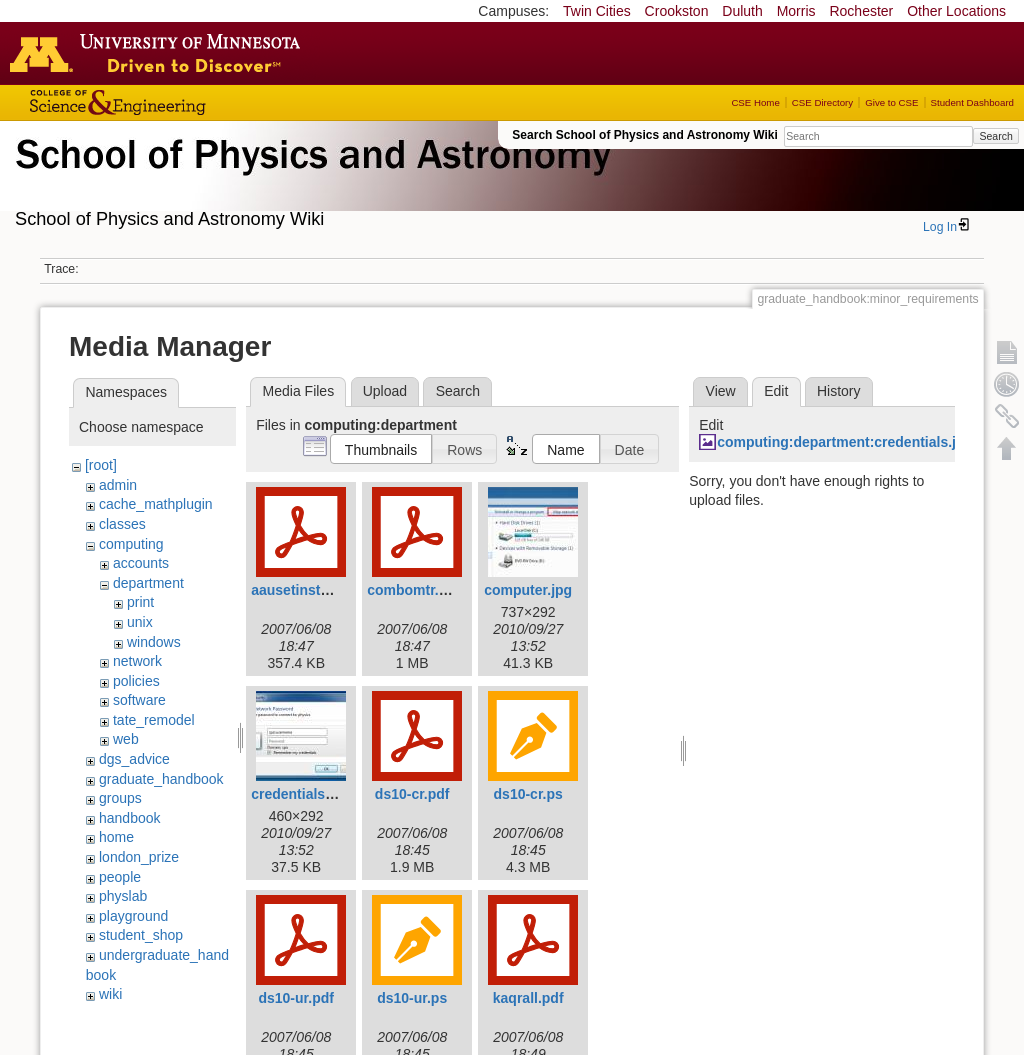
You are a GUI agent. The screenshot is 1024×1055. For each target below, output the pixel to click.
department (148, 583)
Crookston (677, 11)
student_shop (141, 935)
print (140, 602)
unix (140, 622)
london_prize (139, 857)
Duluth (742, 11)
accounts (141, 563)
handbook (130, 818)
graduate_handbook (161, 779)
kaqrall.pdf (528, 998)
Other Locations (956, 11)
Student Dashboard (972, 102)
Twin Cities (597, 11)
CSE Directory (822, 102)
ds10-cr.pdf (412, 794)
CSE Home (755, 102)
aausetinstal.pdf (304, 590)
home (116, 837)
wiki (110, 994)
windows (154, 642)
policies (136, 681)
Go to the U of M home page (160, 53)
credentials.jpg (300, 794)
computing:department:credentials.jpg (845, 442)
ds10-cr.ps (528, 794)
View (721, 391)
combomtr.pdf (413, 590)
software (139, 700)
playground (133, 916)
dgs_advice (134, 759)
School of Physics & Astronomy (310, 178)
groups (120, 798)
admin (118, 485)
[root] (101, 465)
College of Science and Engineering (180, 102)
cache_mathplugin (156, 504)
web (126, 739)
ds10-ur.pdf (295, 998)
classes (122, 524)
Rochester (861, 11)
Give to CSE (891, 102)
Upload (385, 391)
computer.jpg (528, 590)
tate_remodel (154, 720)
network (137, 661)
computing (131, 544)
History (839, 391)
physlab (123, 896)
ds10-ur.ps (412, 998)
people (120, 877)
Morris (796, 11)
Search (995, 136)
